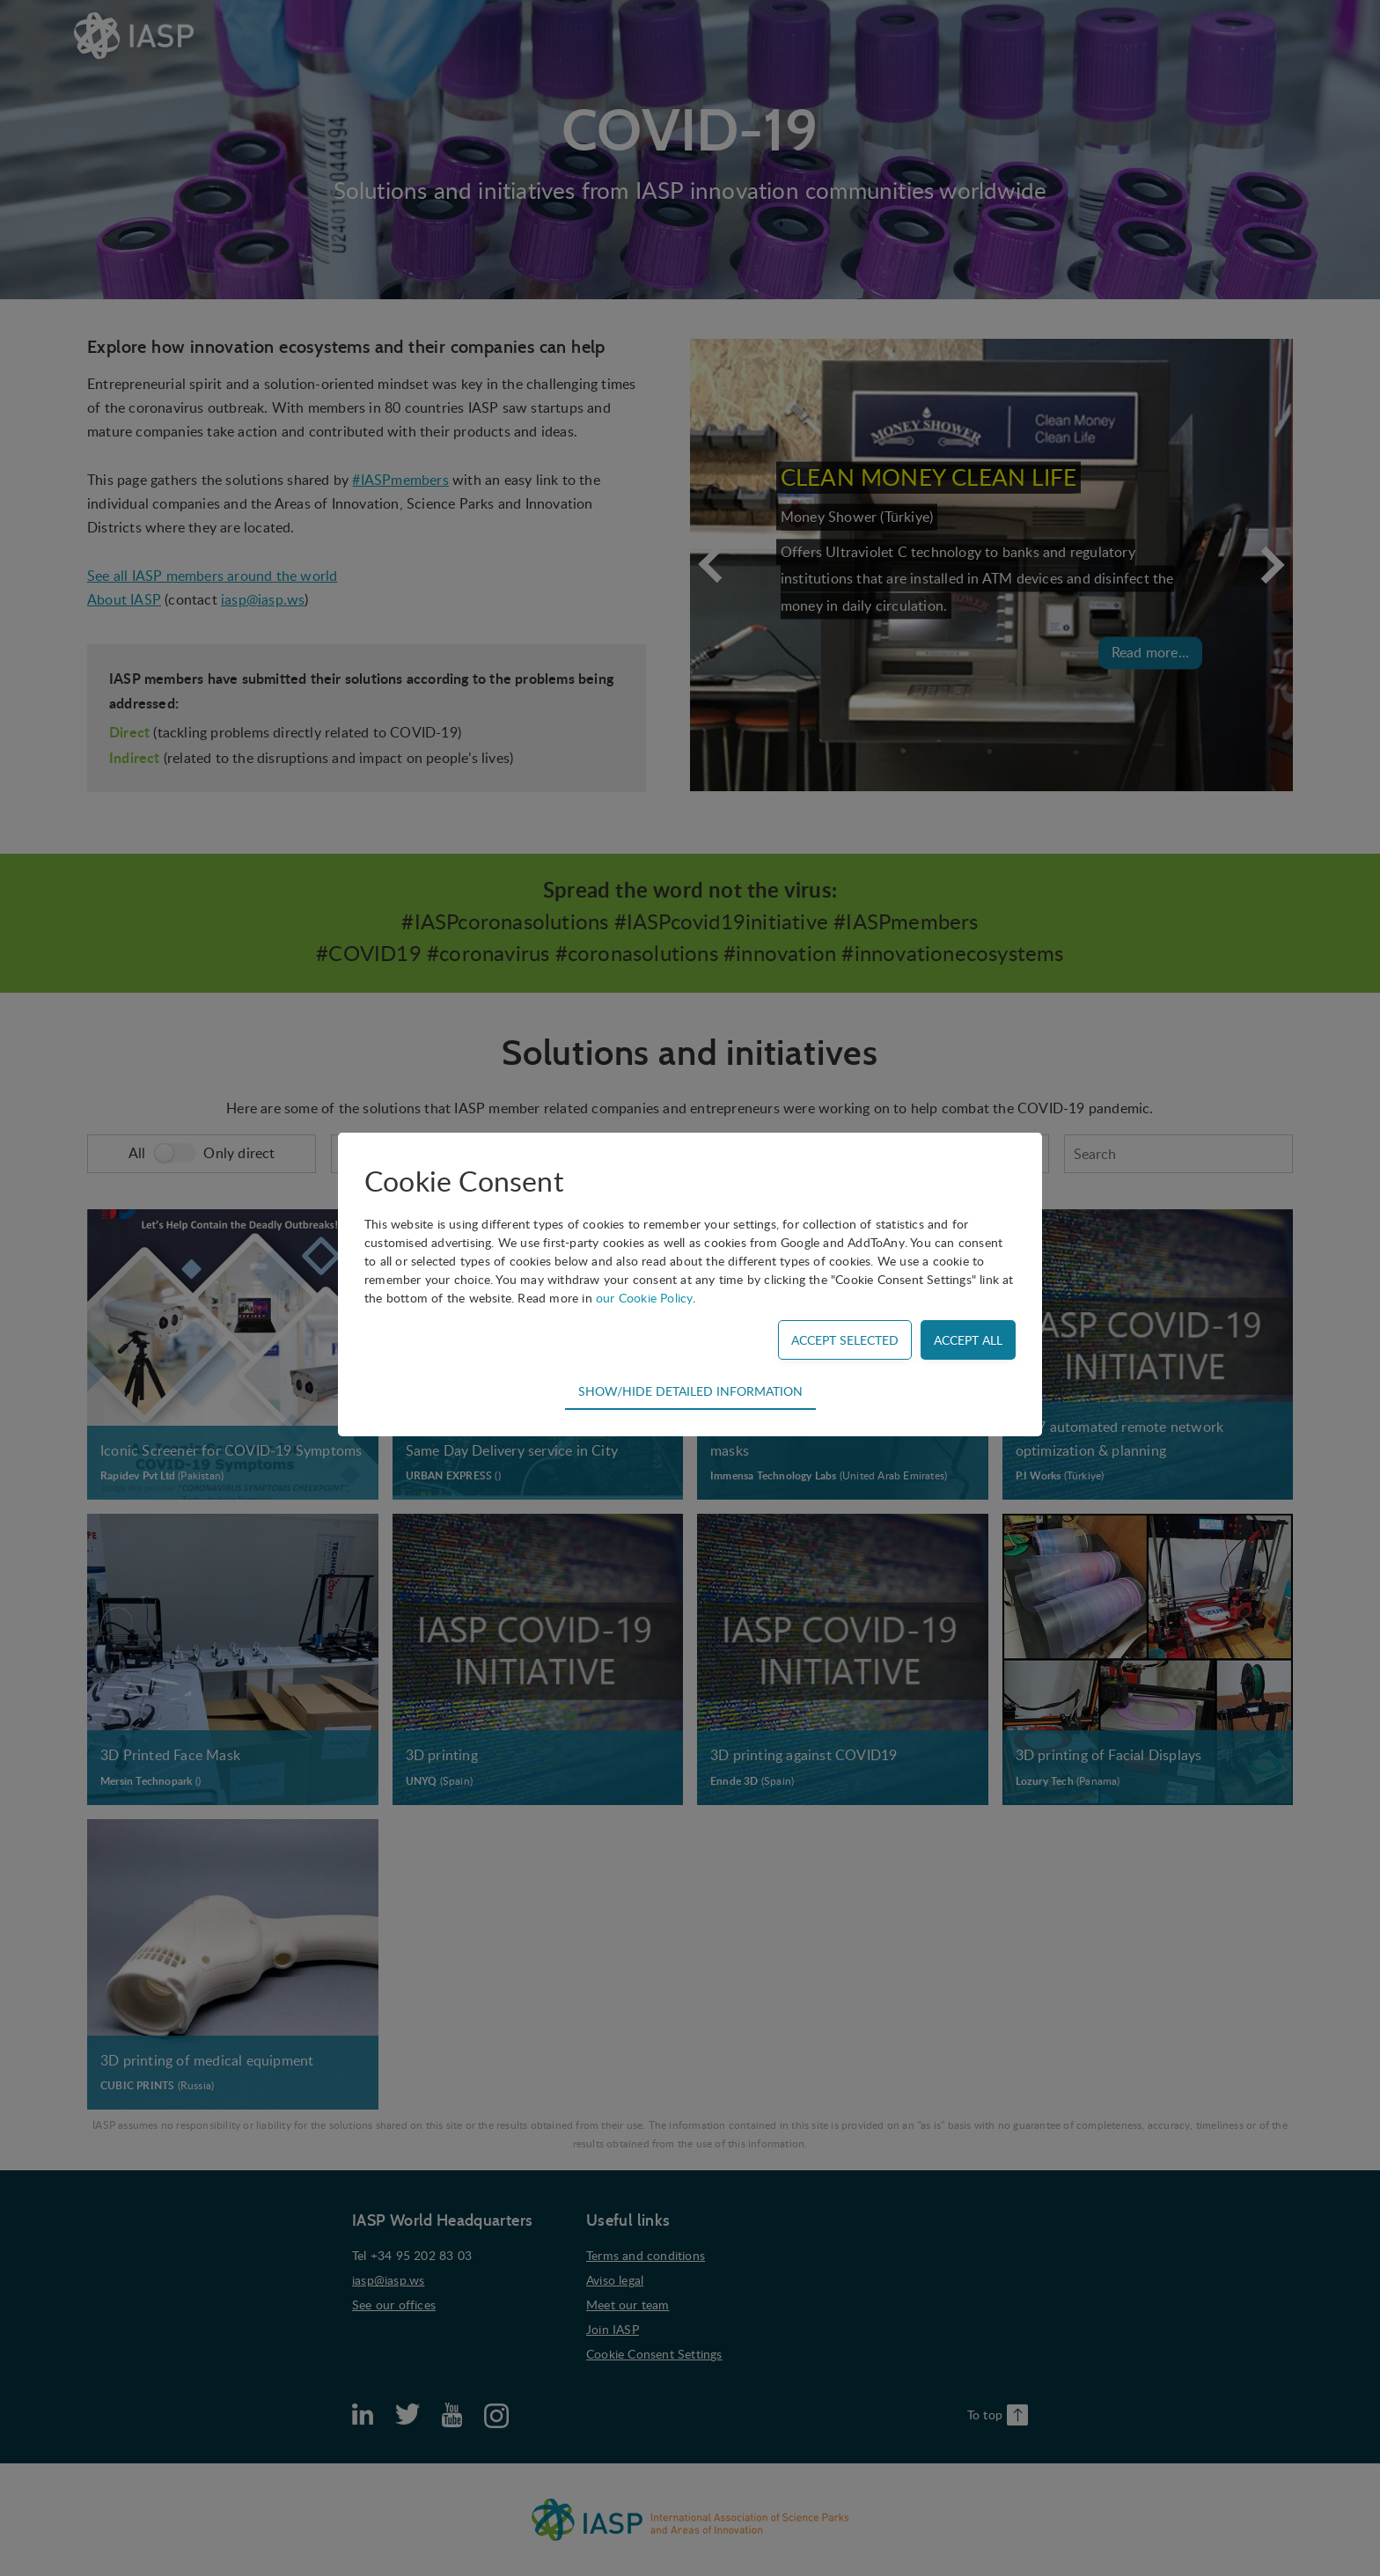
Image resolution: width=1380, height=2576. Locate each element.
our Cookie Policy (644, 1297)
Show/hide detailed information (690, 1390)
